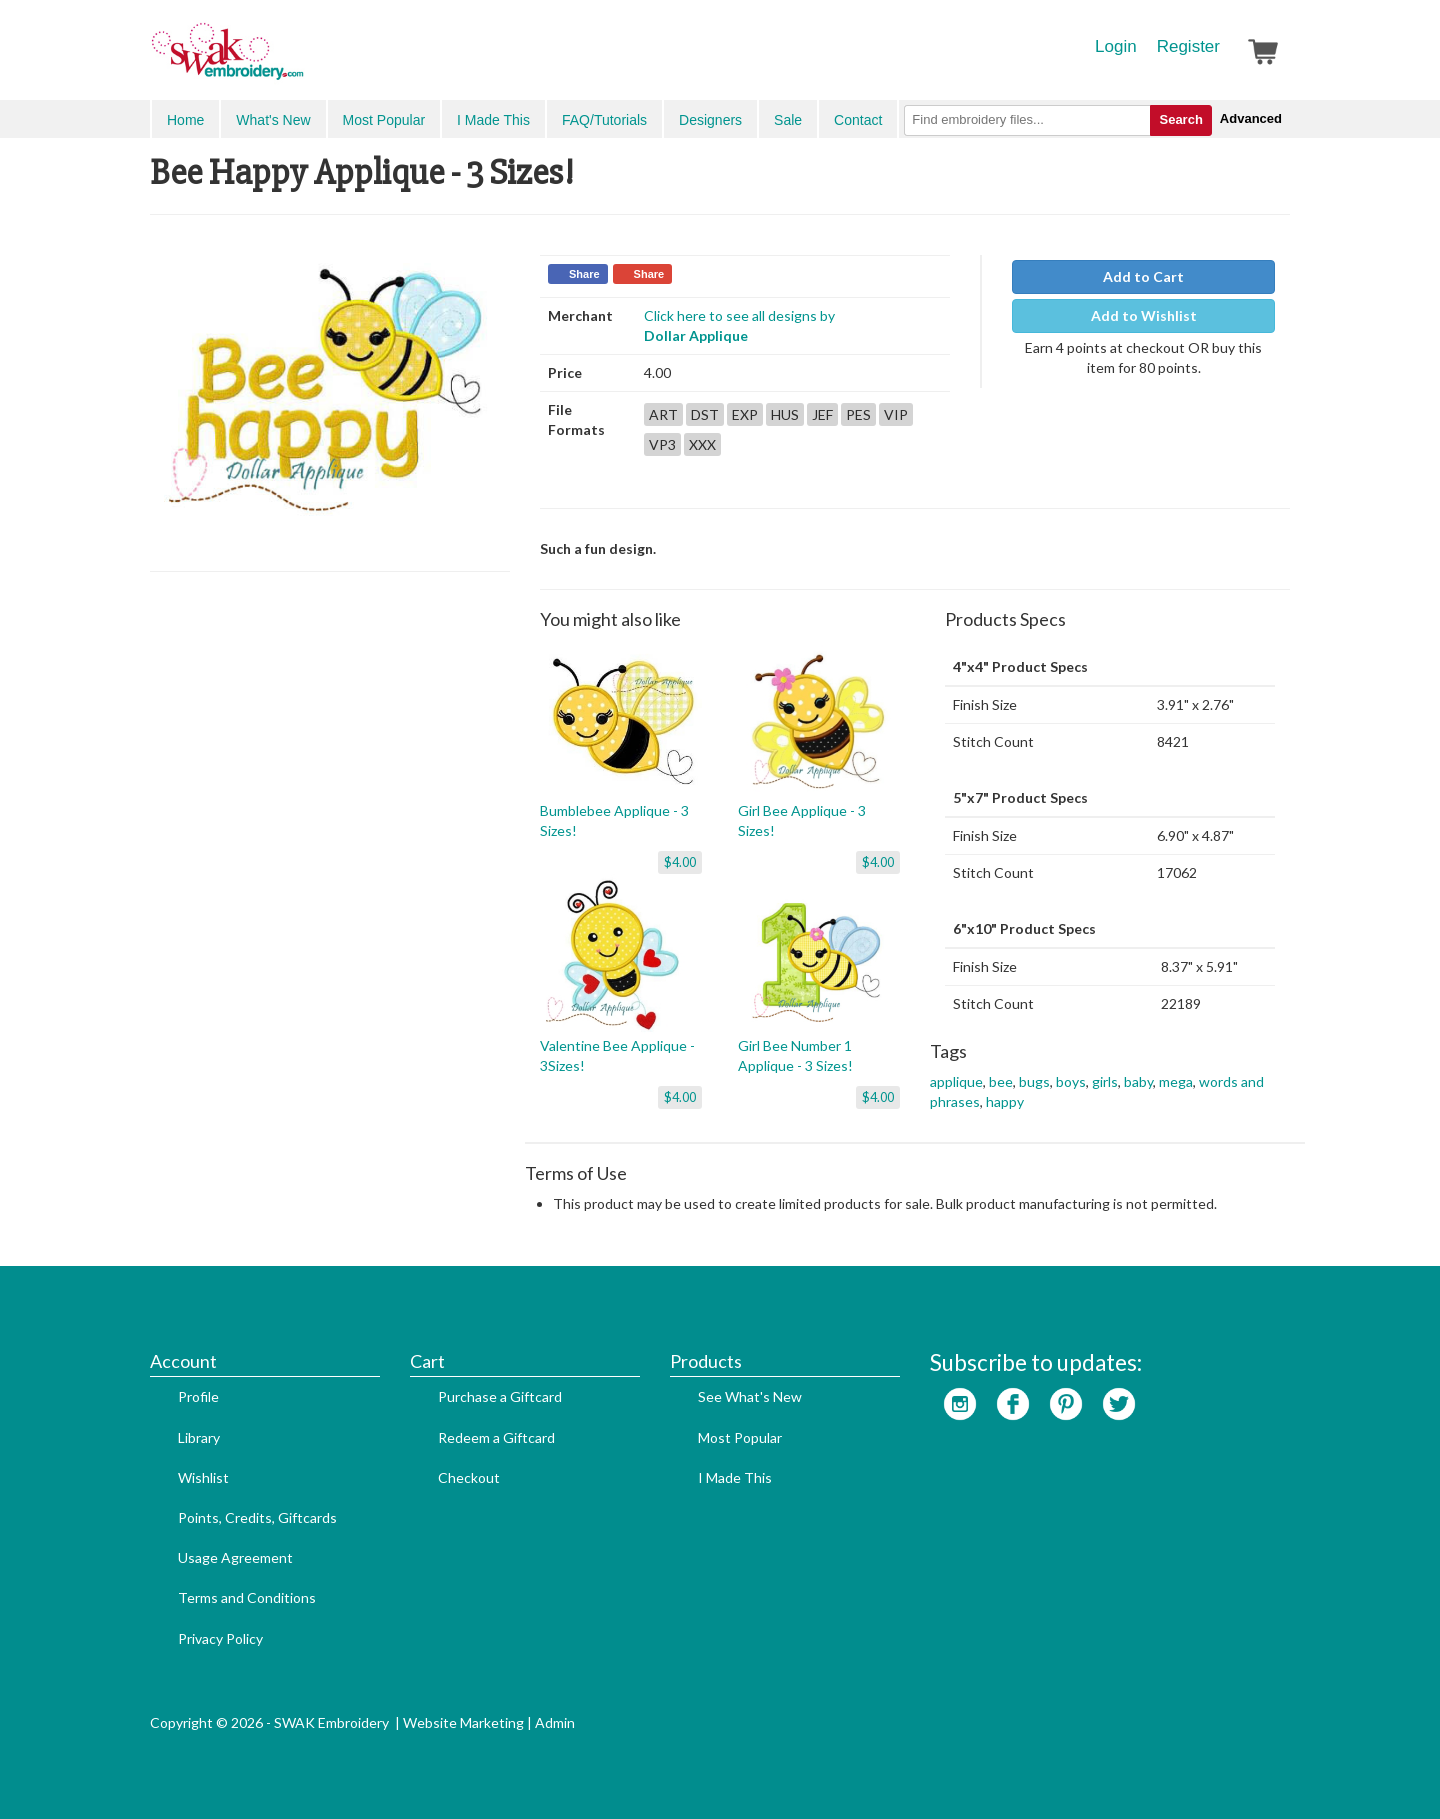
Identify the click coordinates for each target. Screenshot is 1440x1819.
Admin (555, 1722)
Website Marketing (463, 1722)
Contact (858, 120)
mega (1176, 1081)
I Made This (493, 120)
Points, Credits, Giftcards (257, 1517)
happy (1005, 1101)
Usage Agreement (235, 1557)
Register (1188, 46)
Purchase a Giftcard (500, 1396)
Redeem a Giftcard (496, 1437)
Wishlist (203, 1477)
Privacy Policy (220, 1638)
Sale (788, 120)
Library (199, 1437)
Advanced (1251, 118)
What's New (273, 120)
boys (1071, 1081)
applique (956, 1081)
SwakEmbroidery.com (300, 60)
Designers (710, 120)
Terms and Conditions (247, 1597)
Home (185, 120)
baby (1138, 1081)
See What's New (750, 1396)
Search (1180, 119)
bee (1001, 1081)
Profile (198, 1396)
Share (584, 274)
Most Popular (384, 120)
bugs (1034, 1081)
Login (1116, 46)
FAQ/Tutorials (604, 120)
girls (1105, 1081)
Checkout (469, 1477)
